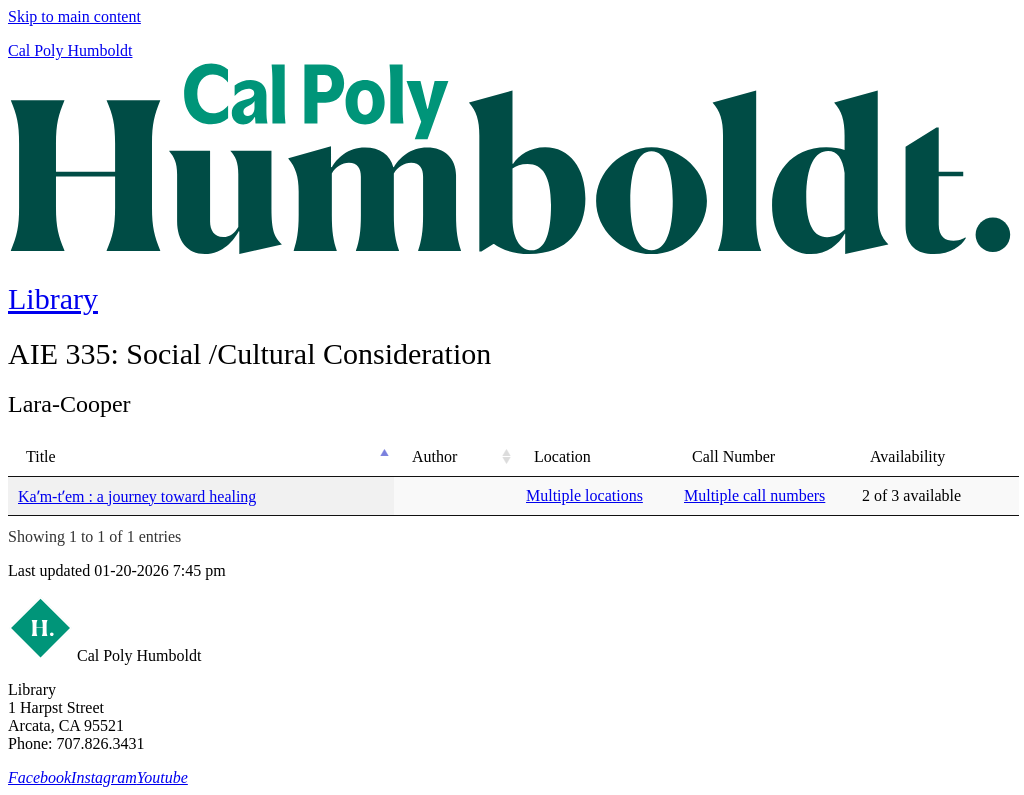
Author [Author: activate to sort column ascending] (434, 456)
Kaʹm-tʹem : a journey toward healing (137, 496)
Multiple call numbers (754, 495)
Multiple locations (584, 495)
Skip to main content (74, 16)
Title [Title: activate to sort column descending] (41, 456)
